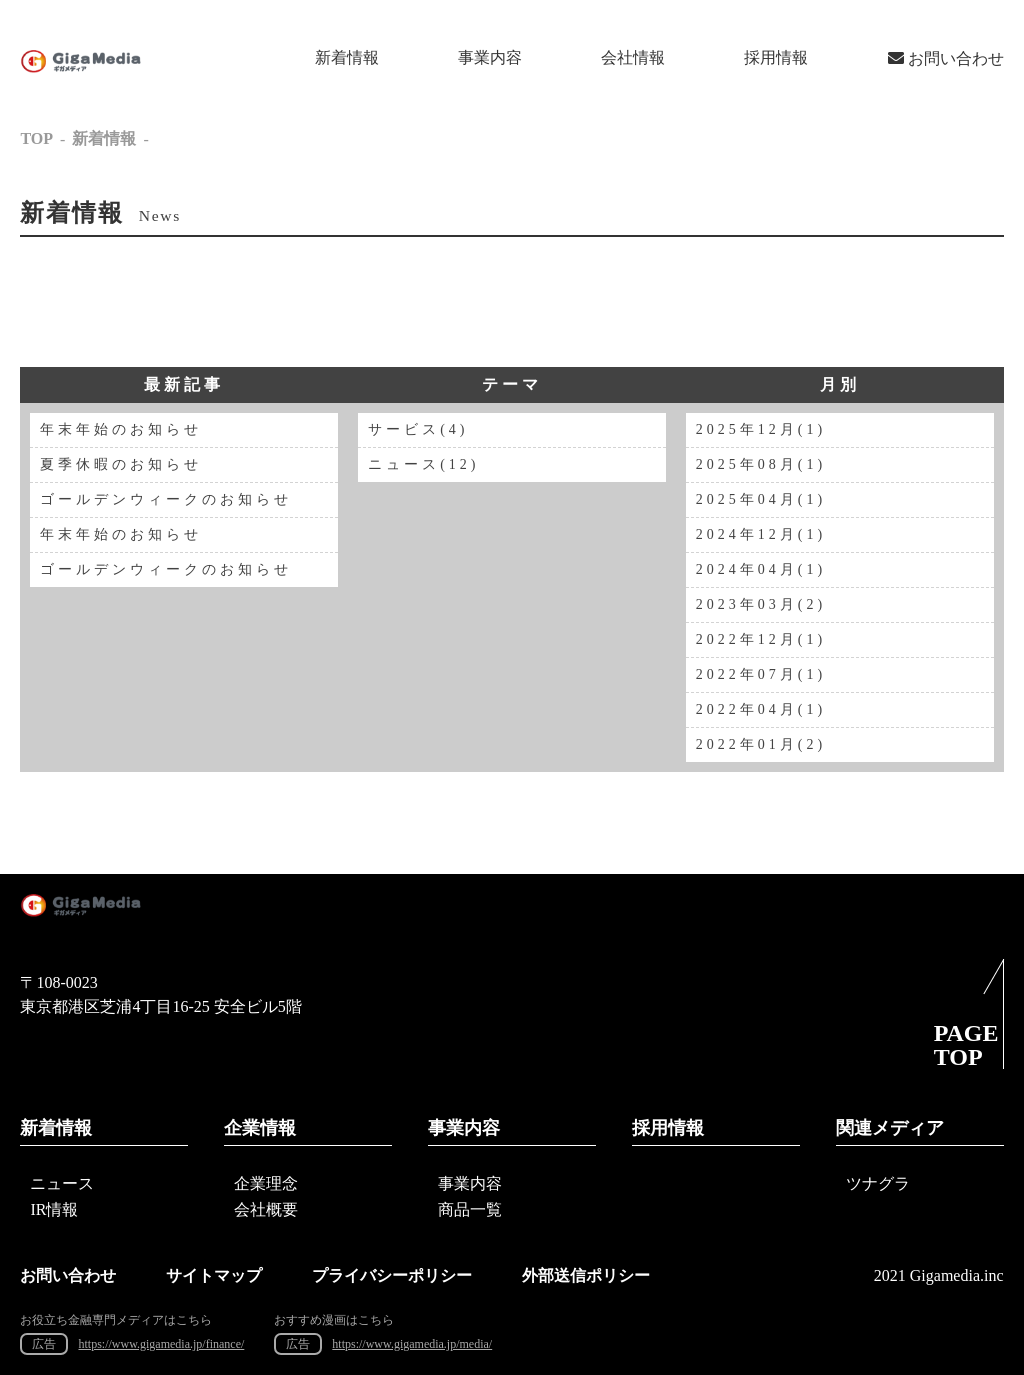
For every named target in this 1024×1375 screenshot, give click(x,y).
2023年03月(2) (761, 604)
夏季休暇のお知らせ (121, 464)
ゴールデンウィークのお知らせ (166, 499)
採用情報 (776, 57)
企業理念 (266, 1183)
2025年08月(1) (761, 464)
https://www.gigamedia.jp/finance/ (161, 1344)
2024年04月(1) (761, 569)
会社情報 (633, 57)
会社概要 (266, 1209)
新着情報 (347, 57)
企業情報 (260, 1128)
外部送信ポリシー (586, 1275)
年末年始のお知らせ (121, 429)
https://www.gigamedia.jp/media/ (412, 1344)
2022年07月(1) (761, 674)
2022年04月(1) (761, 709)
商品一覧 (470, 1209)
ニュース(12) (423, 464)
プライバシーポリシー (392, 1275)
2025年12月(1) (761, 429)
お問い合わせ (946, 58)
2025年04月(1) (761, 499)
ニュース (62, 1183)
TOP (36, 138)
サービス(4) (418, 429)
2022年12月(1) (761, 639)
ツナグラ (878, 1183)
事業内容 (490, 57)
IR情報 (54, 1209)
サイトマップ (214, 1275)
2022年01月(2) (761, 744)
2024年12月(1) (761, 534)
